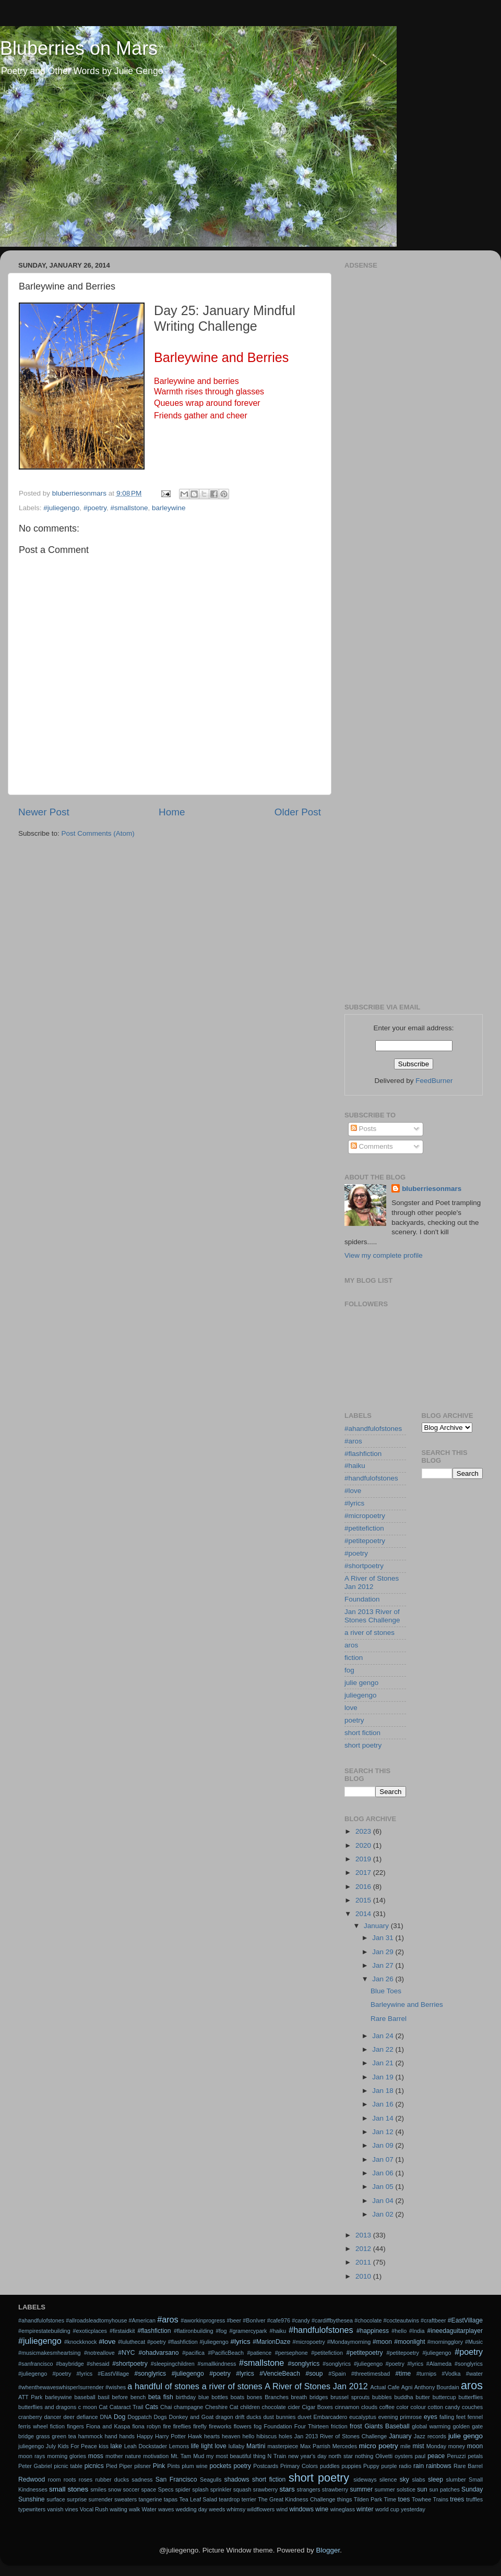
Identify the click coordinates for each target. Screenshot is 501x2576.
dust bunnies (279, 2417)
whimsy (235, 2509)
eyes (430, 2417)
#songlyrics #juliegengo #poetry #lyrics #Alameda (387, 2364)
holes (285, 2436)
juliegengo (360, 1695)
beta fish (160, 2397)
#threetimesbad (370, 2373)
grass (43, 2436)
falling (446, 2417)
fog (349, 1670)
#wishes (115, 2387)
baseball (85, 2397)
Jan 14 (383, 2118)
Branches (277, 2397)
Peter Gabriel (35, 2466)
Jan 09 (383, 2145)
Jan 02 (383, 2214)
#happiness (372, 2330)
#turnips (426, 2373)
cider (294, 2407)
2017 (364, 1872)
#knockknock (80, 2342)
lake (116, 2446)
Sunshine (31, 2499)
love (350, 1708)
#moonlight (409, 2341)
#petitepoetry (364, 1541)
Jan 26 (383, 1979)
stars (286, 2489)
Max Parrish (315, 2446)
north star (341, 2456)
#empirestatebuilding (44, 2331)
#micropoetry (364, 1516)
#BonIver (254, 2320)
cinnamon (347, 2407)
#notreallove (99, 2353)
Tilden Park (368, 2499)
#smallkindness (216, 2364)
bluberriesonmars (431, 1189)
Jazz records (430, 2436)
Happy (145, 2436)
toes (404, 2499)
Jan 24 (383, 2036)
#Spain (337, 2373)
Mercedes (344, 2446)
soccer (131, 2489)
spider (182, 2489)
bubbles (382, 2397)
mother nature (123, 2456)
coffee (387, 2407)
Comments (372, 1146)
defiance (87, 2417)
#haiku (354, 1466)
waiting (118, 2509)
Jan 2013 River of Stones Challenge (372, 1616)
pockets (220, 2466)
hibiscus (266, 2436)
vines (71, 2509)
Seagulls (210, 2479)
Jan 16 (383, 2104)
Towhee (421, 2499)
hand (111, 2436)
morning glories (66, 2456)
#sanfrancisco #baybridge (51, 2364)
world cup (387, 2509)
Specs (165, 2489)
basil (104, 2397)
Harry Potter (170, 2436)
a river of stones (369, 1632)
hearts (212, 2436)
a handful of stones (163, 2386)
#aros (353, 1441)
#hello (399, 2331)
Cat (103, 2407)
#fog (221, 2331)
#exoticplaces (90, 2331)
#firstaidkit (122, 2331)
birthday (186, 2397)
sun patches (444, 2489)
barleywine (169, 508)
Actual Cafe (384, 2387)
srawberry (265, 2489)
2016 (364, 1887)
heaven (231, 2436)
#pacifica (193, 2353)
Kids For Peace (77, 2446)
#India (416, 2331)
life (195, 2446)
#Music (474, 2342)
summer (361, 2489)
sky (404, 2479)
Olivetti (383, 2456)
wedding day (192, 2509)
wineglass (342, 2509)
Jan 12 (383, 2132)
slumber (456, 2479)
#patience (259, 2353)
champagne (188, 2407)
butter (422, 2397)
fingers (75, 2426)
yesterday (413, 2509)
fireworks (220, 2426)
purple (389, 2466)
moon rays (31, 2456)
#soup (314, 2373)
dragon (224, 2417)
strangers (308, 2489)
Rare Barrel (389, 2019)
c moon (87, 2407)
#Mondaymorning (349, 2342)
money (456, 2446)
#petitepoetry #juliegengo (418, 2353)
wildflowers (261, 2509)
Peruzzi (456, 2456)
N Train (277, 2456)
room (54, 2479)
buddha (403, 2397)
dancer (52, 2417)
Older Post (298, 811)
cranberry (30, 2417)
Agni (407, 2387)
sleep (435, 2479)
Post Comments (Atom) (98, 833)
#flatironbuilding (193, 2331)
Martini (255, 2446)
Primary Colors (299, 2466)
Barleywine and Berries (407, 2004)
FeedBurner (433, 1081)
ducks (253, 2417)
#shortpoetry (364, 1566)
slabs (418, 2479)
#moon (382, 2341)
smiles (98, 2489)
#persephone (291, 2353)
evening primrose (400, 2417)
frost (356, 2426)
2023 (364, 1831)
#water (474, 2373)
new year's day (307, 2456)
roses (85, 2479)
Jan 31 (383, 1938)
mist (418, 2446)
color (403, 2407)
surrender (101, 2499)
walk (134, 2509)
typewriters (31, 2509)
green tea (64, 2436)
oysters (404, 2456)
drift (240, 2417)
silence (388, 2479)
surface (55, 2499)
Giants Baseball (386, 2426)
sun (422, 2489)
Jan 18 (383, 2090)
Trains (440, 2499)
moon (475, 2446)
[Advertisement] (413, 338)
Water (148, 2509)
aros (351, 1645)
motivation (156, 2456)
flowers (243, 2426)
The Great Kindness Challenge (296, 2499)
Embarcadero (331, 2417)
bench (138, 2397)
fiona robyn (146, 2426)
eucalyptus (362, 2417)
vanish (55, 2509)
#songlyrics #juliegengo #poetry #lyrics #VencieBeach (217, 2373)
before (120, 2397)
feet (461, 2417)
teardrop (229, 2499)
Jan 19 (383, 2077)
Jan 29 (383, 1952)
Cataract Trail (127, 2407)
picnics (94, 2466)
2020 (364, 1845)
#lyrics (354, 1503)
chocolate (274, 2407)
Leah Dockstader (145, 2446)
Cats (151, 2407)
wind (282, 2509)
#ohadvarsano (159, 2352)
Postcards (265, 2466)
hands (127, 2436)
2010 (364, 2276)
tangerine (150, 2499)
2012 (364, 2249)
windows (301, 2509)
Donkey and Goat (191, 2417)
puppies (351, 2466)
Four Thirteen (311, 2426)
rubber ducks (112, 2479)
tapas (170, 2499)
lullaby (237, 2446)
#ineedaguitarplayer (455, 2330)
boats (237, 2397)
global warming (431, 2426)
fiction (353, 1658)
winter (364, 2509)
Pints (174, 2466)
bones (254, 2397)
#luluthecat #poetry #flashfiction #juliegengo (173, 2342)
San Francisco (176, 2479)
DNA (106, 2417)
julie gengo (361, 1683)
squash (242, 2489)
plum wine (194, 2466)
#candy (301, 2320)
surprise (77, 2499)
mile (405, 2446)
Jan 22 (383, 2049)
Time (390, 2499)
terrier (249, 2499)
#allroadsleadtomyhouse (96, 2320)
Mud (198, 2456)
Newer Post (43, 811)
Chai (166, 2407)
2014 (364, 1914)
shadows (236, 2479)
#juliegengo (61, 508)
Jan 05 (383, 2186)
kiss (104, 2446)
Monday (436, 2446)
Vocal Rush (94, 2509)
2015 (364, 1900)
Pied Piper (119, 2466)
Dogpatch (139, 2417)
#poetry (95, 508)
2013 (364, 2235)
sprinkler (221, 2489)
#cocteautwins (401, 2320)
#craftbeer (433, 2320)
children (250, 2407)
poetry (354, 1720)
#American (142, 2320)
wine (321, 2509)
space (148, 2489)
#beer (234, 2320)
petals (475, 2456)
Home (172, 811)
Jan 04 (383, 2201)
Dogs (160, 2417)
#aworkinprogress (203, 2320)
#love (352, 1491)
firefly (200, 2426)
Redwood (31, 2479)
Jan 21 (383, 2063)
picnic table (68, 2466)
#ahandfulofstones (373, 1429)
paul (420, 2456)
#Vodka (451, 2373)
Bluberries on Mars (79, 48)
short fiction (362, 1733)
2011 (364, 2262)
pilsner (142, 2466)
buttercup (444, 2397)
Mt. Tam (181, 2456)
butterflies (470, 2397)
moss (95, 2456)
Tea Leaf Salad (198, 2499)
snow (114, 2489)
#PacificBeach (225, 2353)
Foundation (362, 1599)
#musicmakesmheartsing (49, 2353)
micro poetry (378, 2446)
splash (200, 2489)
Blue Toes (386, 1991)
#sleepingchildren (173, 2364)
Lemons (179, 2446)
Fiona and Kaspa (108, 2426)
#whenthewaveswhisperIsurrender (61, 2387)
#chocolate (367, 2320)
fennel (475, 2417)
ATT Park (30, 2397)
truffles (474, 2499)
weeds (217, 2509)
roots (70, 2479)
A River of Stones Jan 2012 (371, 1582)
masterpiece (282, 2446)
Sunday (472, 2489)
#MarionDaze (271, 2341)
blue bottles (213, 2397)
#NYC (126, 2352)
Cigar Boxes (317, 2407)
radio (405, 2466)
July (51, 2446)
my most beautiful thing (236, 2456)
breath (299, 2397)
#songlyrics (304, 2363)
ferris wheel (32, 2426)
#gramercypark (248, 2331)
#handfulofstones (371, 1478)
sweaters (125, 2499)
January (377, 1926)
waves (166, 2509)
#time (403, 2373)
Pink (159, 2466)
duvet (304, 2417)
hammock (90, 2436)
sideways (364, 2479)
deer (69, 2417)
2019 (364, 1859)
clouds (369, 2407)
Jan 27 (383, 1965)
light (206, 2446)
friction (339, 2426)
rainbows (438, 2466)
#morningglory (445, 2342)
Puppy (371, 2466)
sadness (142, 2479)
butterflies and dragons (47, 2407)
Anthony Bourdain (436, 2387)
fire (167, 2426)
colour (418, 2407)
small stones (68, 2489)
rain (418, 2466)
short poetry (362, 1745)
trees (457, 2499)
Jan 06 (383, 2173)
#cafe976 (278, 2320)
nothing (364, 2456)
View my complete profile (383, 1255)
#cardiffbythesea (332, 2320)
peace (436, 2456)
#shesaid (98, 2364)
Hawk (195, 2436)
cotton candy (444, 2407)
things (344, 2499)
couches (472, 2407)
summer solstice (395, 2489)
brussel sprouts (349, 2397)
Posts (364, 1129)
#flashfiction (362, 1454)
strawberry (335, 2489)
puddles (330, 2466)
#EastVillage (465, 2320)
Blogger (328, 2550)
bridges (318, 2397)
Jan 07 (383, 2159)
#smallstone (129, 508)
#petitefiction (364, 1528)
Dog (119, 2417)
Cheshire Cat (221, 2407)
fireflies (182, 2426)
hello (248, 2436)
